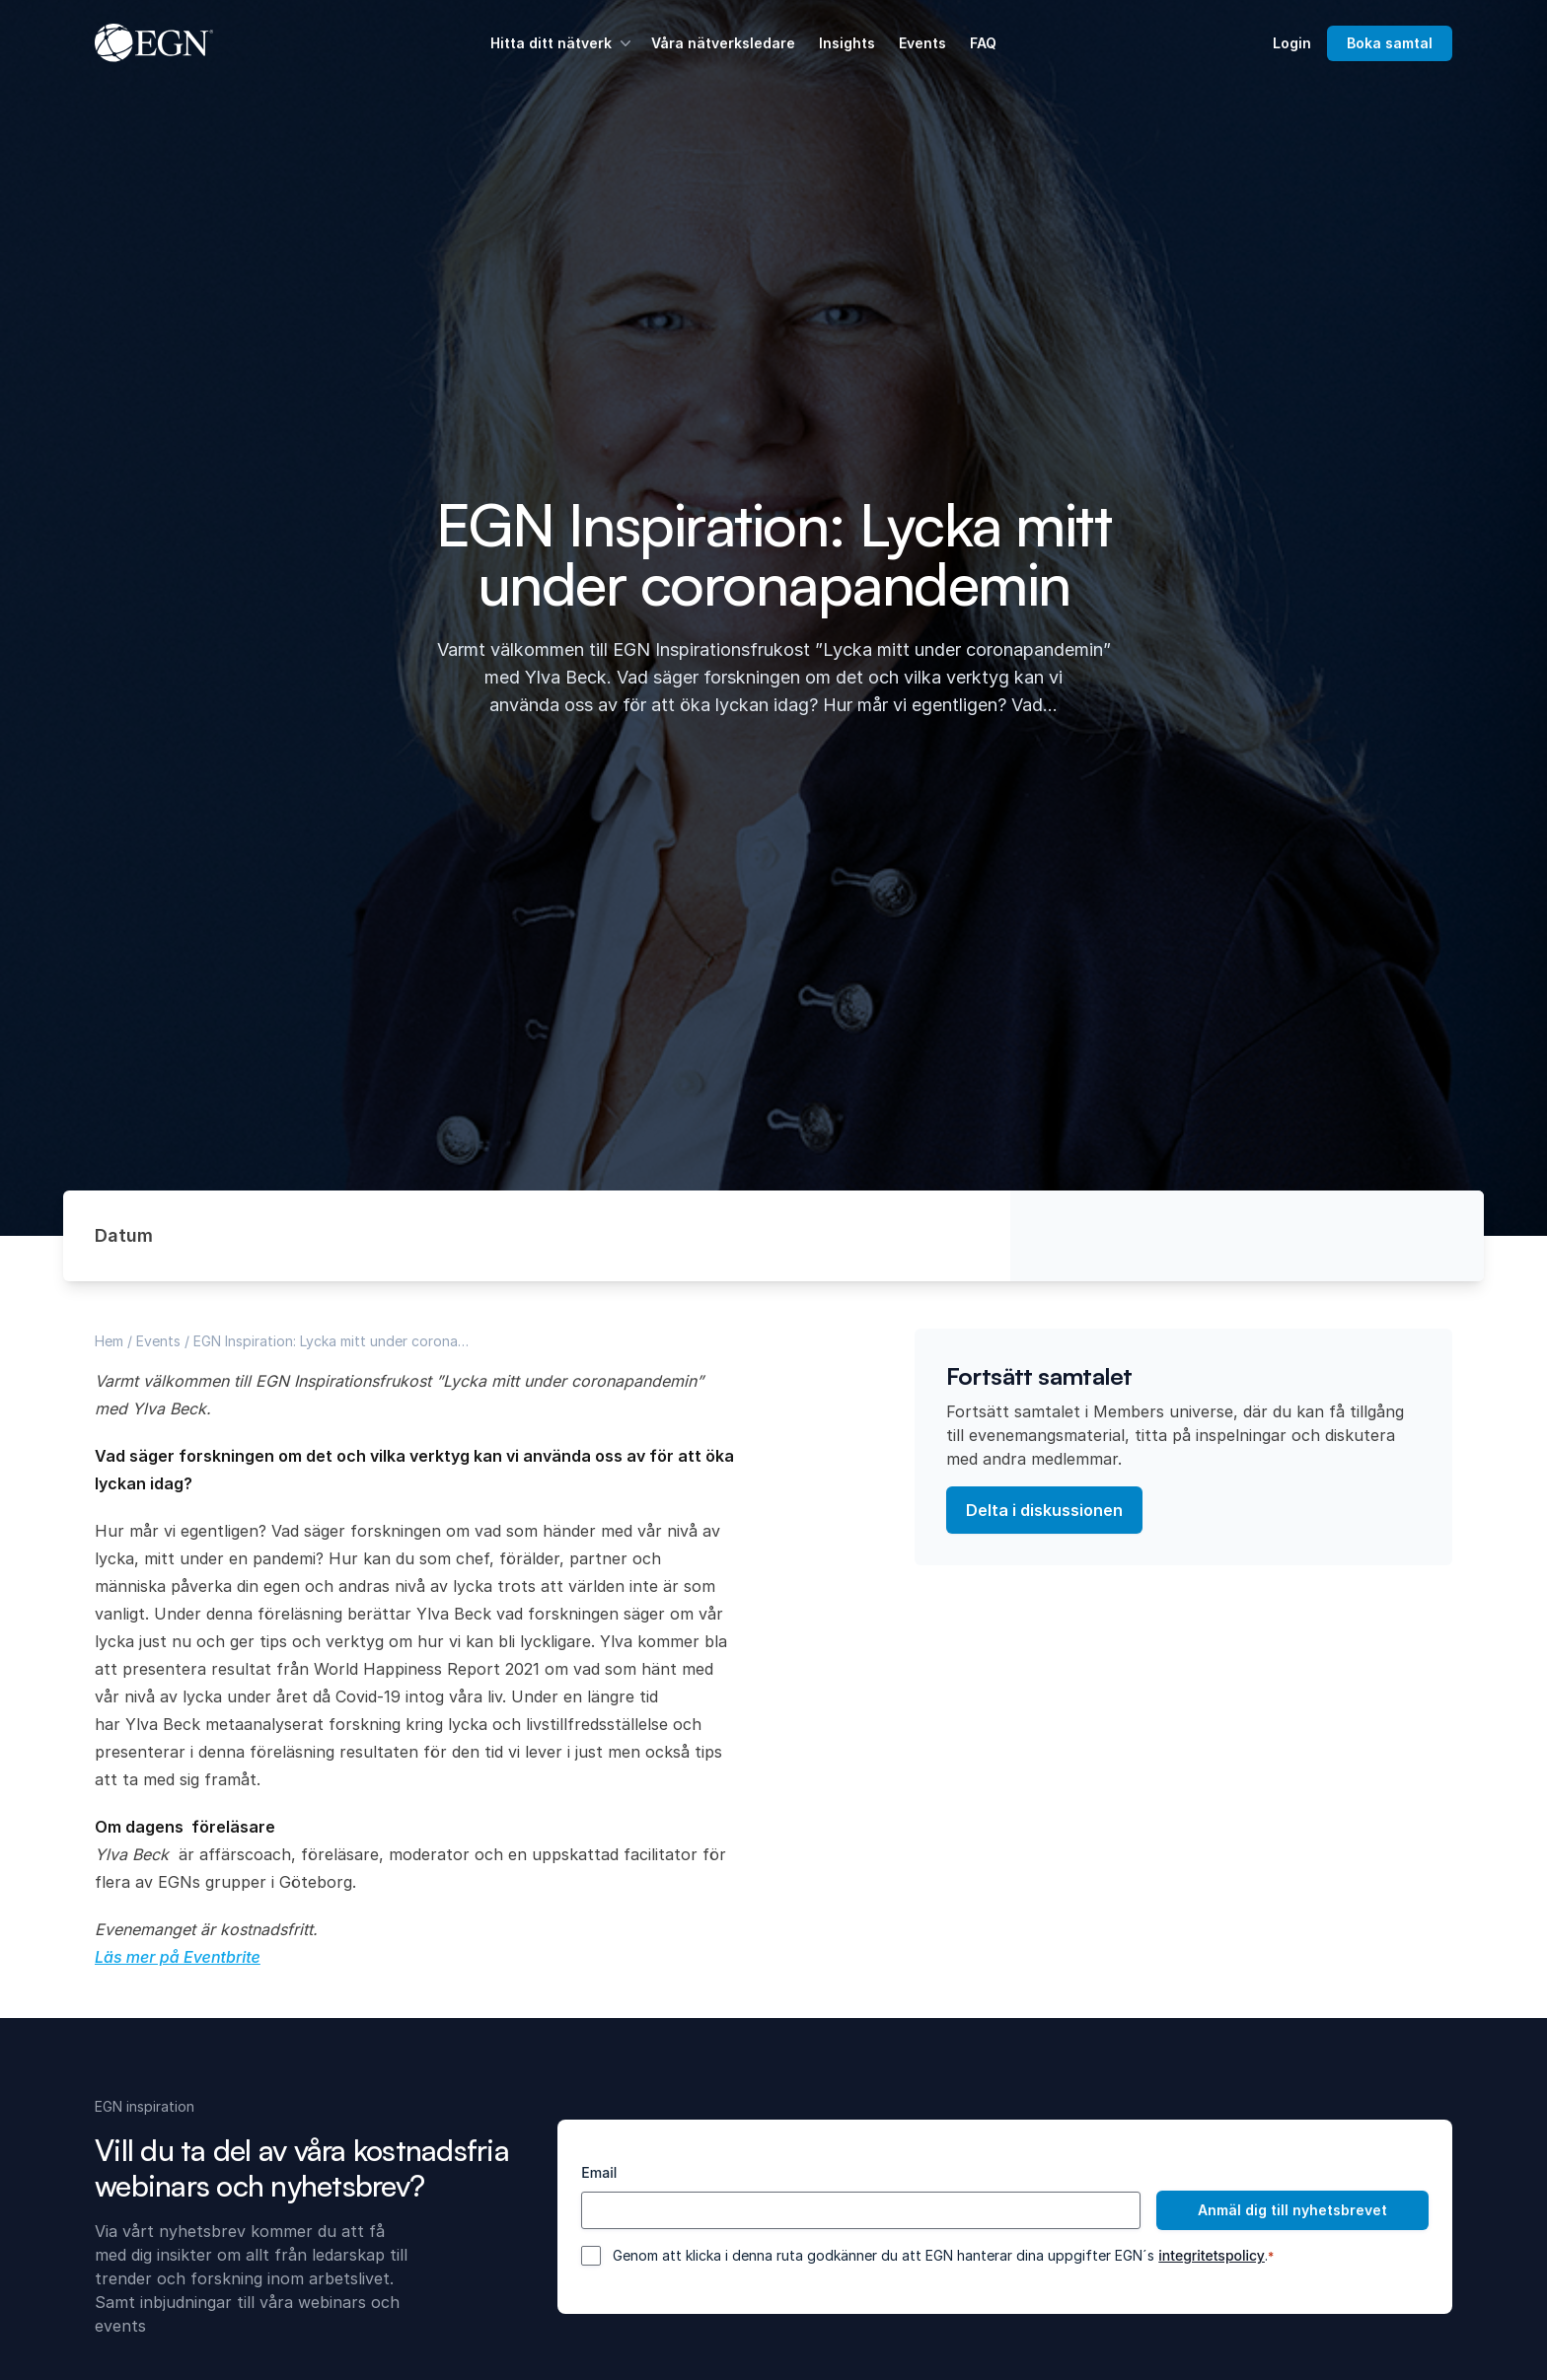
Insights (847, 43)
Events (922, 43)
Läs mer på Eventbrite (177, 1957)
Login (1292, 43)
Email (599, 2172)
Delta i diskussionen (1044, 1510)
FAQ (983, 43)
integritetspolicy (1211, 2255)
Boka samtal (1390, 43)
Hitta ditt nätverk (562, 43)
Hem (109, 1341)
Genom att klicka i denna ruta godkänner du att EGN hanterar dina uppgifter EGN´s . (943, 2256)
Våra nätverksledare (723, 43)
